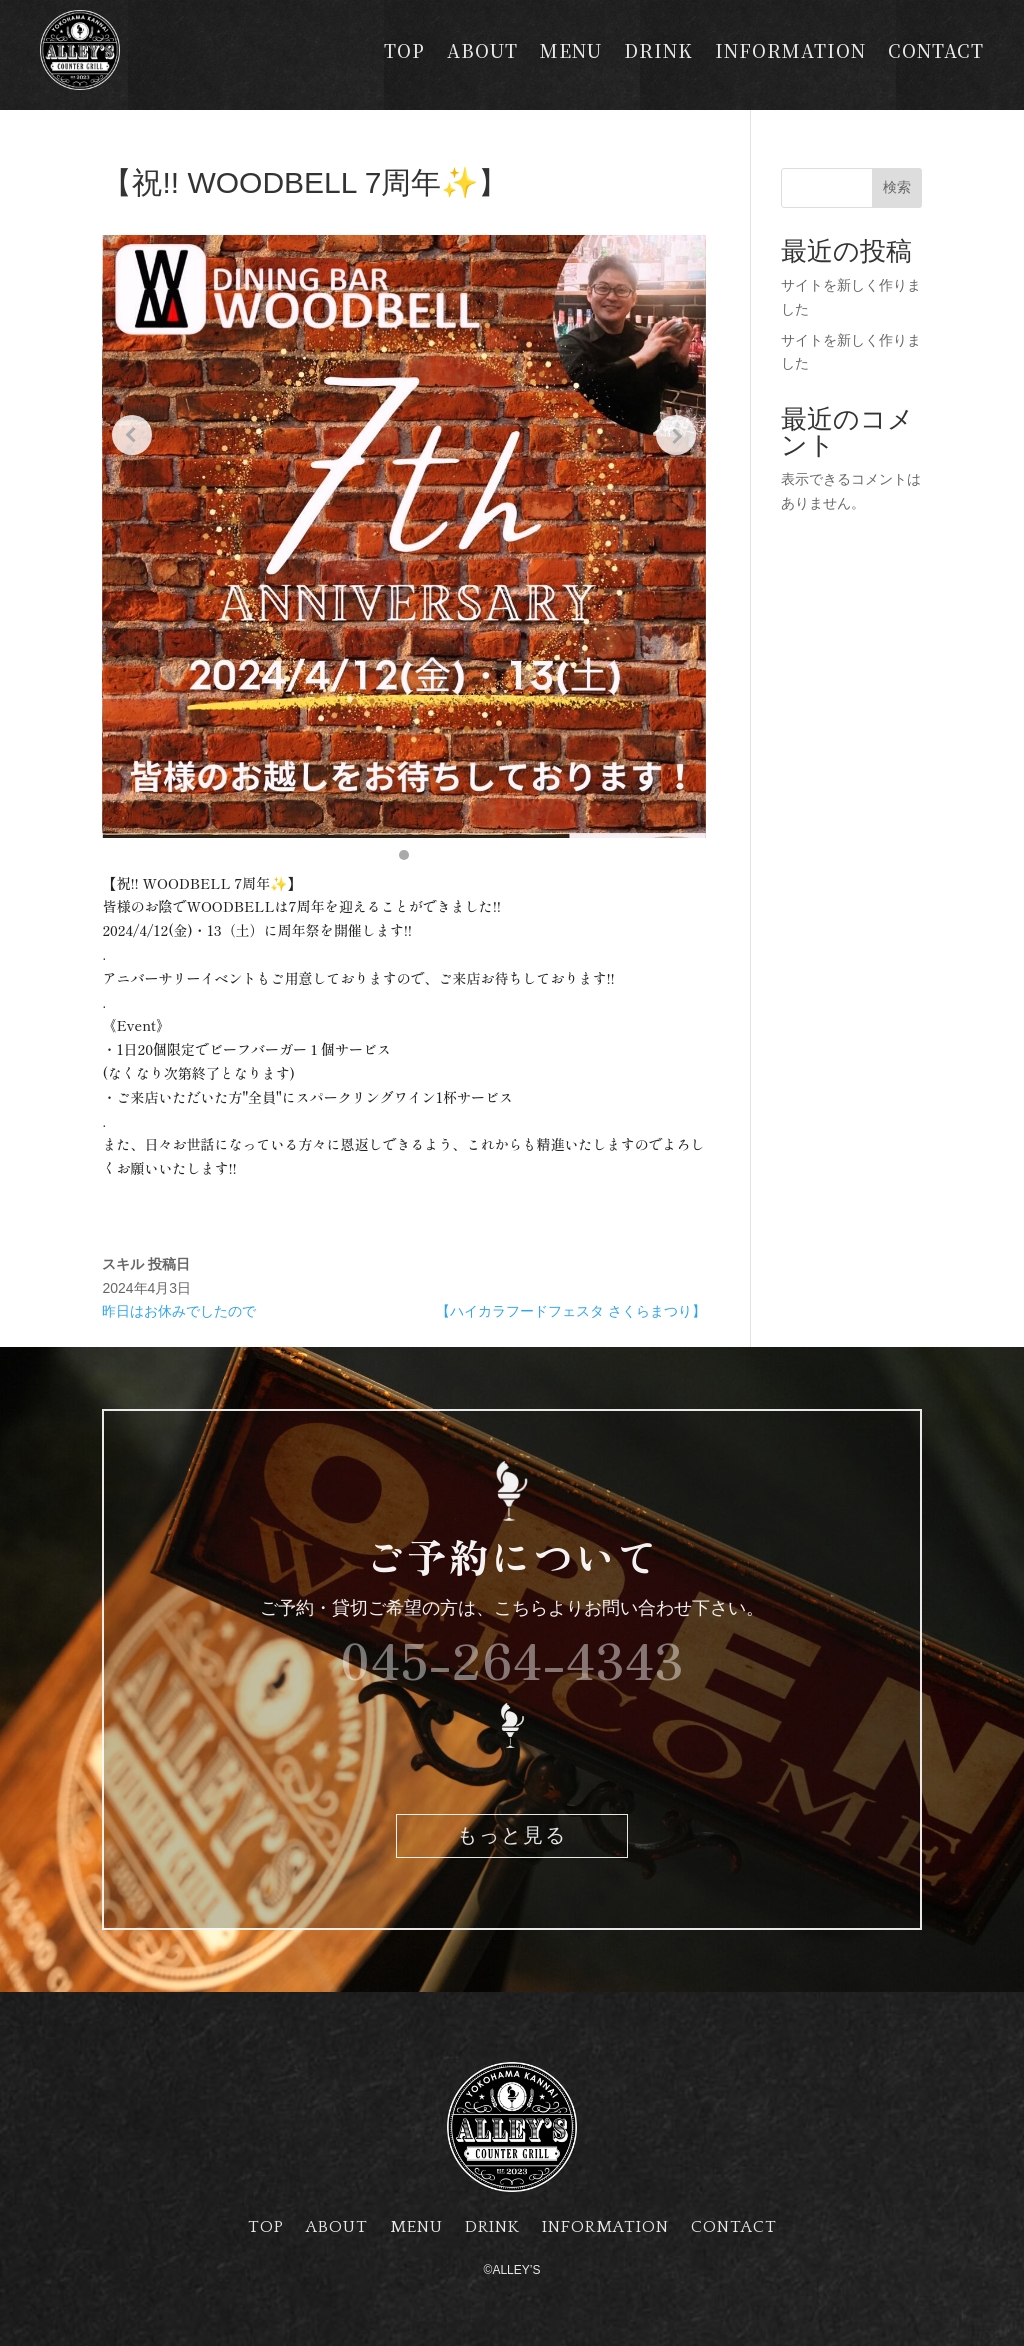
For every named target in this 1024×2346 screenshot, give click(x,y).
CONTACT (936, 53)
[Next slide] (676, 435)
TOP (404, 53)
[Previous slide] (132, 435)
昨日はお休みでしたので (179, 1311)
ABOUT (482, 53)
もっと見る (512, 1836)
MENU (571, 53)
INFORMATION (790, 53)
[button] (404, 855)
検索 (897, 187)
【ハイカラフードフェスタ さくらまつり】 (571, 1311)
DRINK (658, 53)
